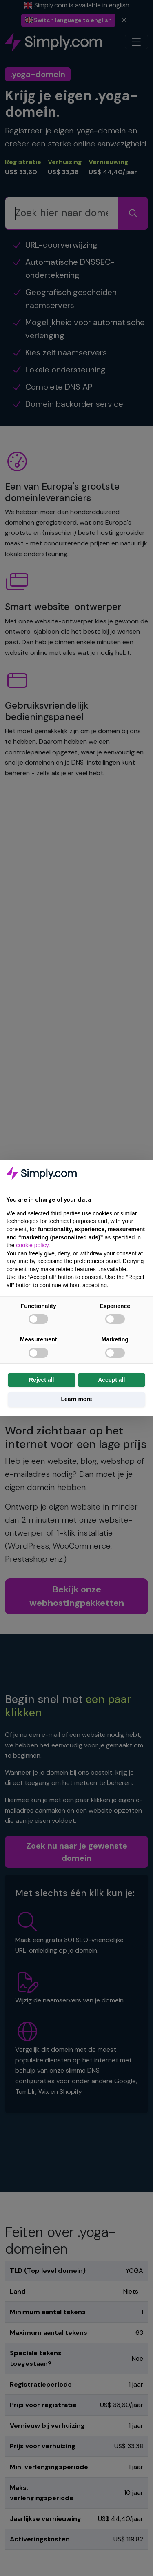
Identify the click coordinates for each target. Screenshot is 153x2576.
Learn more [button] (76, 1399)
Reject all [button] (41, 1380)
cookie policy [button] (32, 1245)
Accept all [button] (111, 1380)
